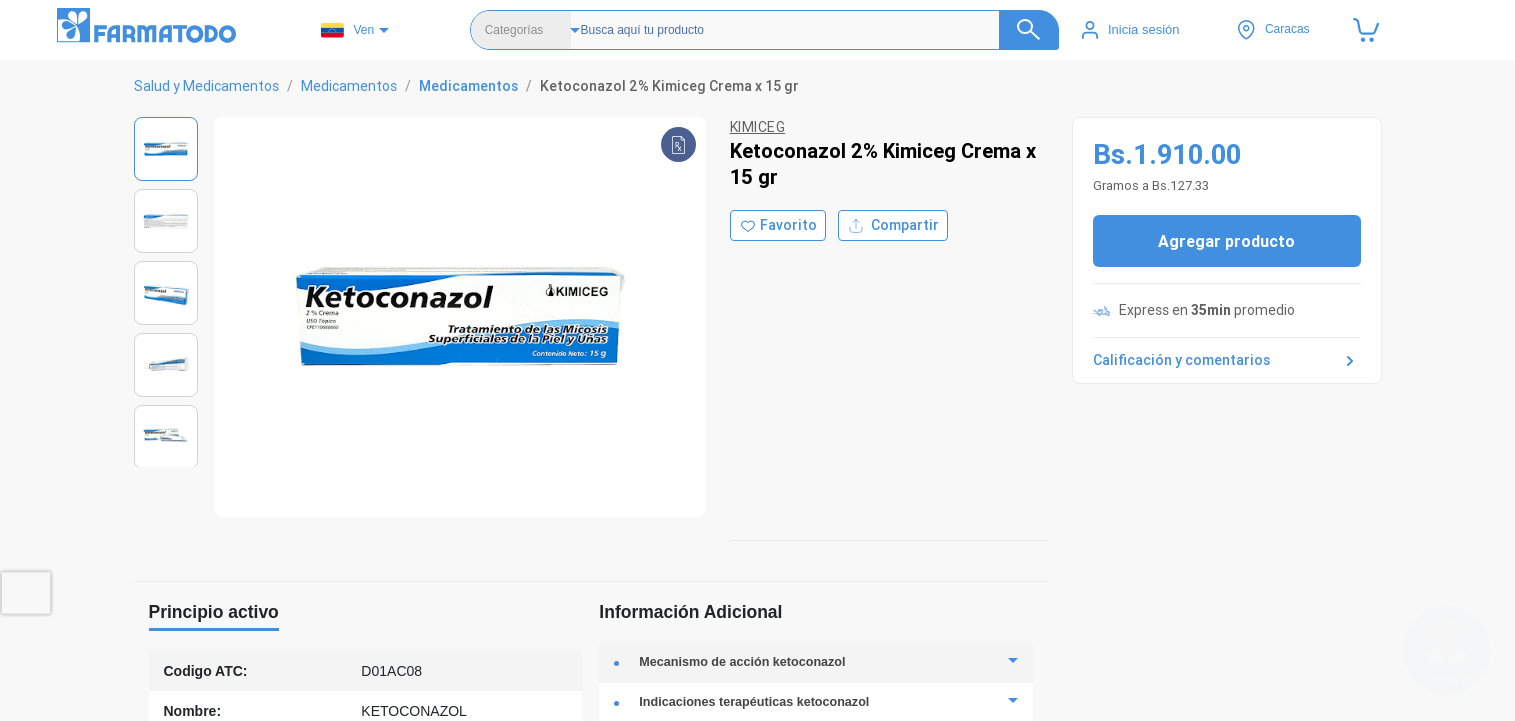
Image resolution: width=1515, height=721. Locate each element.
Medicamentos (349, 86)
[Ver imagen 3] (166, 293)
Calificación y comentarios (1227, 361)
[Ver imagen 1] (166, 149)
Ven (347, 30)
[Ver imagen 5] (166, 437)
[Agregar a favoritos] (778, 225)
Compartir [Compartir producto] (893, 225)
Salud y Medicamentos (206, 86)
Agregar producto (1226, 241)
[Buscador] (806, 30)
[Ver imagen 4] (166, 365)
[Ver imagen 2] (166, 221)
